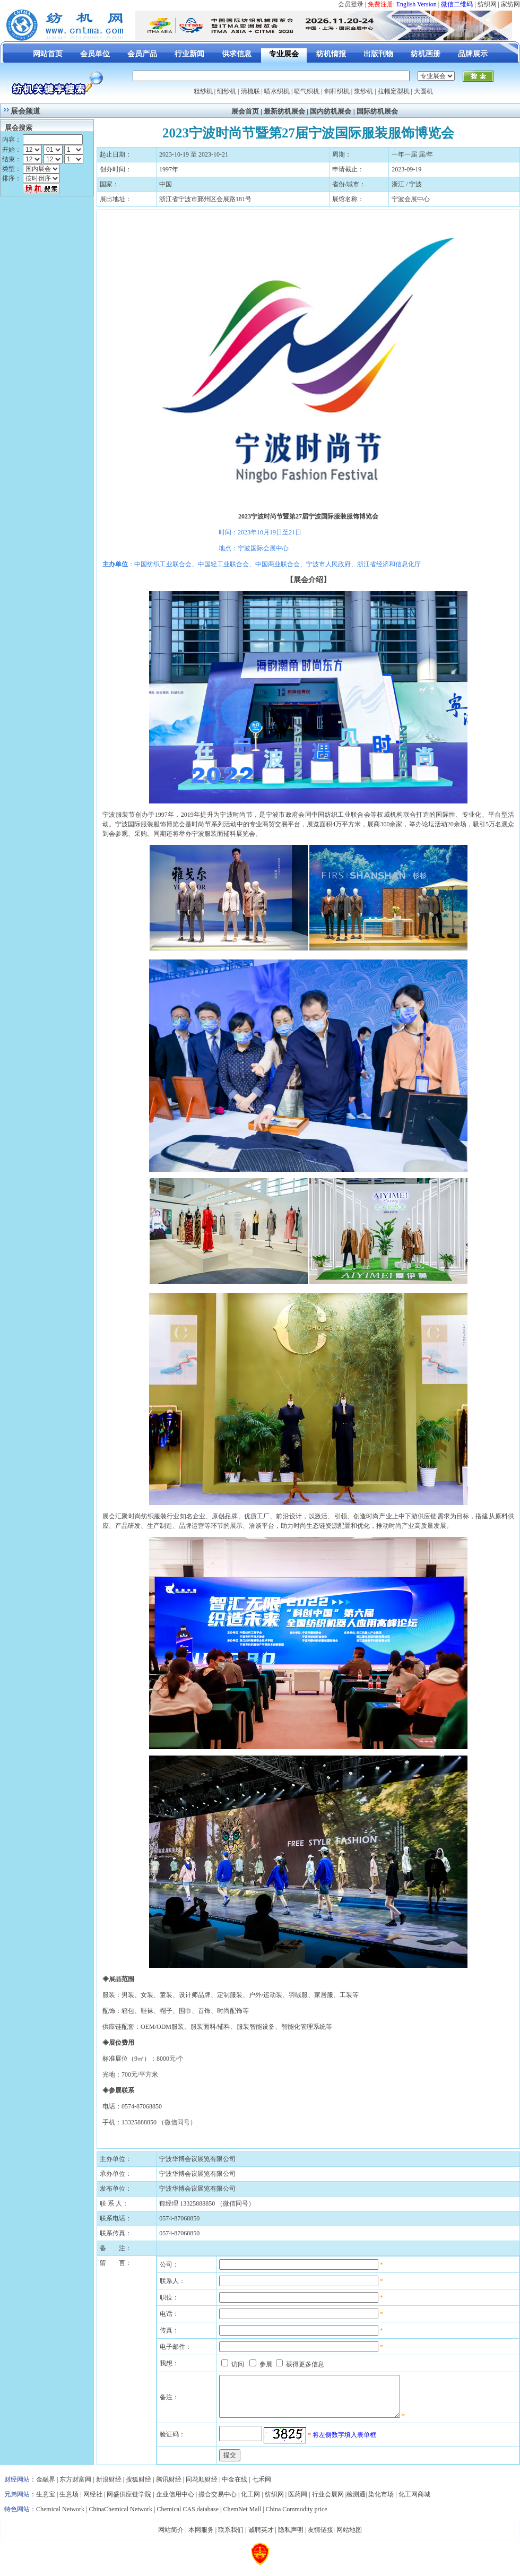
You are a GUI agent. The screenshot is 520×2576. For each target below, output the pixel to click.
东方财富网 (75, 2487)
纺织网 (487, 4)
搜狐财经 (138, 2487)
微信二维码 (457, 4)
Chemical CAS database (188, 2517)
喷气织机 (306, 91)
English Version (416, 4)
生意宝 (45, 2502)
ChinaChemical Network (120, 2517)
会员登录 (350, 4)
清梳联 (250, 91)
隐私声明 (291, 2538)
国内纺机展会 (330, 111)
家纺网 (510, 4)
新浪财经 (109, 2487)
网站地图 (349, 2538)
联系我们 (231, 2538)
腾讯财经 (168, 2487)
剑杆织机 (337, 91)
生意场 (69, 2502)
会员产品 (142, 54)
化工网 (250, 2502)
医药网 (297, 2502)
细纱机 (226, 91)
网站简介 (171, 2538)
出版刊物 (378, 54)
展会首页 (245, 111)
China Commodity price (296, 2517)
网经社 (92, 2502)
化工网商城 (414, 2502)
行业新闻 (189, 54)
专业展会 (284, 54)
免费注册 (380, 4)
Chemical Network (61, 2517)
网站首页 (48, 54)
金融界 (45, 2487)
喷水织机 (277, 91)
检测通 (356, 2502)
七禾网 (261, 2487)
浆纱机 (363, 91)
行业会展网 (328, 2502)
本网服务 (201, 2538)
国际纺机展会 (377, 111)
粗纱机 (203, 91)
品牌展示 (473, 54)
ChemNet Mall (242, 2517)
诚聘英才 (261, 2538)
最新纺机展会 (284, 111)
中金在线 (234, 2487)
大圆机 (423, 91)
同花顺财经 (202, 2487)
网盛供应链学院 (129, 2502)
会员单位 (95, 54)
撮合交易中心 (217, 2502)
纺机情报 (331, 54)
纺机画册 (425, 54)
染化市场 (381, 2502)
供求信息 (237, 54)
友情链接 (320, 2538)
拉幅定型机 (394, 91)
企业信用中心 (175, 2502)
